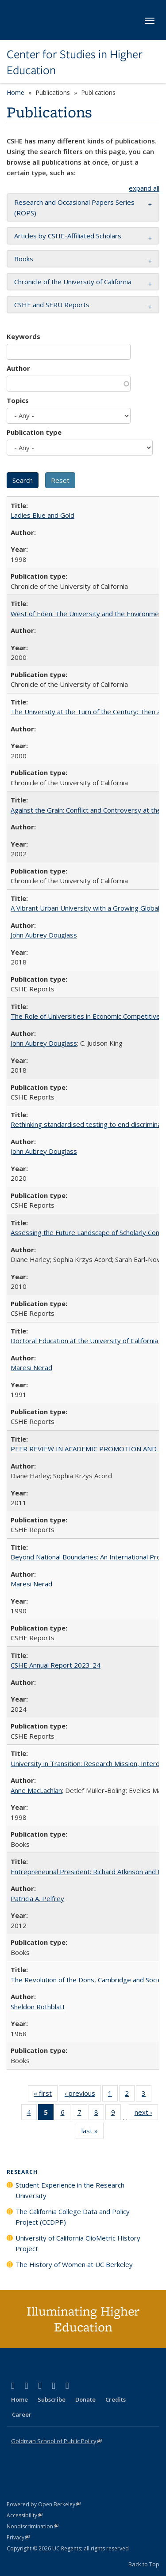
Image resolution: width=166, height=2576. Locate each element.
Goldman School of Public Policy (56, 2441)
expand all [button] (144, 188)
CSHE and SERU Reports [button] (51, 304)
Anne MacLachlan (36, 1790)
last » (92, 2132)
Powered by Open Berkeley (44, 2504)
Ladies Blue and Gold (42, 515)
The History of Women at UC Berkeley (74, 2264)
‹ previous (83, 2094)
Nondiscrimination (32, 2526)
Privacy (18, 2537)
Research (22, 2172)
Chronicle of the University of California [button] (72, 281)
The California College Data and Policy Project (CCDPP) (72, 2216)
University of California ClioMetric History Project (77, 2243)
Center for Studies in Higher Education (75, 62)
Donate (85, 2399)
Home (15, 92)
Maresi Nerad (31, 1367)
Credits (115, 2399)
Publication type (34, 432)
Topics (18, 400)
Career (21, 2414)
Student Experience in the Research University (69, 2190)
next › (146, 2113)
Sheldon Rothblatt (38, 2006)
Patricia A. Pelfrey (37, 1898)
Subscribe (52, 2399)
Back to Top (143, 2564)
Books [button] (23, 258)
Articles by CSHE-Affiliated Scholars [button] (67, 235)
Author (18, 368)
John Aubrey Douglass (44, 934)
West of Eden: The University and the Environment (88, 613)
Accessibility (24, 2515)
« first (46, 2094)
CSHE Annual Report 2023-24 (55, 1665)
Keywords (23, 336)
